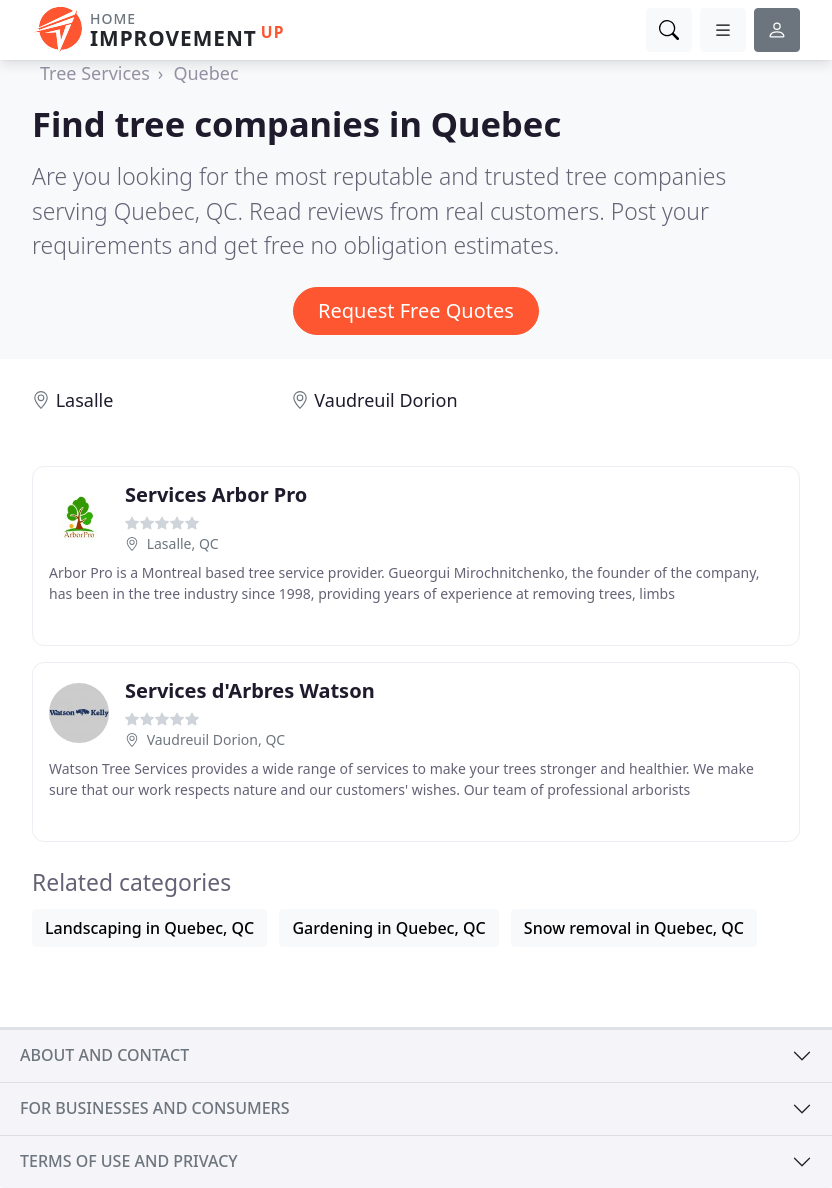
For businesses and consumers (154, 1108)
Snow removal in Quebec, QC (634, 928)
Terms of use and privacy (129, 1161)
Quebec (205, 73)
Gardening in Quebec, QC (388, 928)
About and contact (104, 1055)
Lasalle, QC (183, 543)
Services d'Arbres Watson (250, 690)
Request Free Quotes (416, 310)
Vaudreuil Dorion (385, 400)
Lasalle (85, 400)
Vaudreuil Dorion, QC (216, 739)
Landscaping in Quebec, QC (149, 928)
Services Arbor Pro (216, 494)
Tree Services (95, 73)
